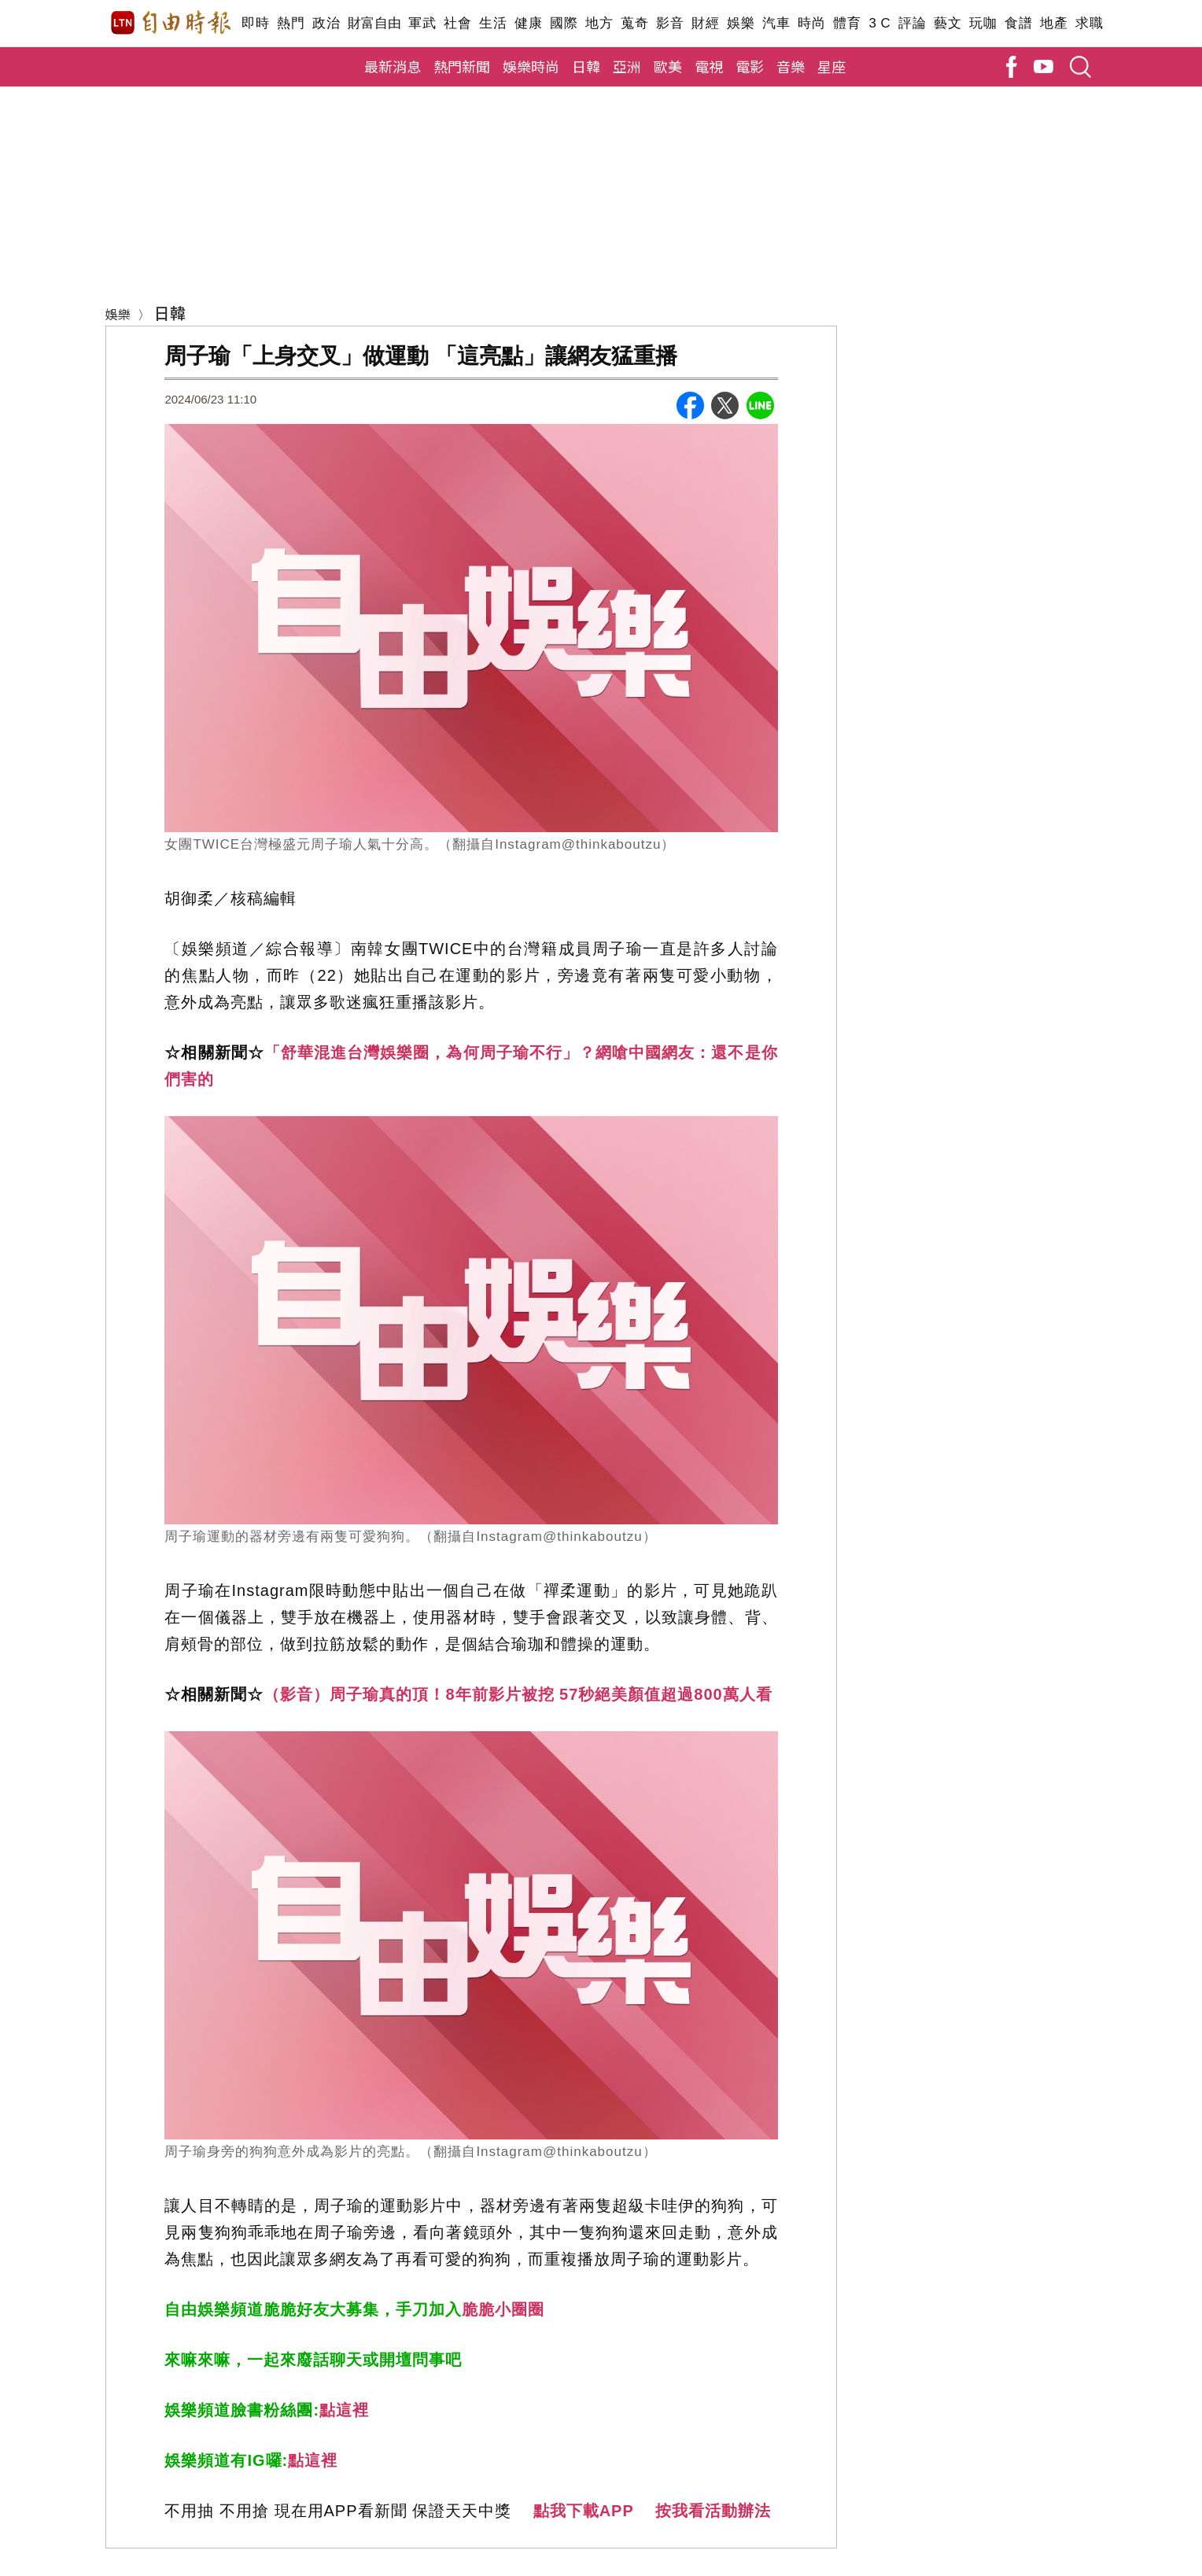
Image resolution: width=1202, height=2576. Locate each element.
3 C (879, 23)
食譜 (1018, 23)
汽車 (776, 23)
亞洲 (627, 66)
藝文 (947, 23)
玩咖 (983, 23)
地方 (599, 23)
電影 (750, 66)
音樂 (790, 66)
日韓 (586, 66)
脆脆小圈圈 (503, 2309)
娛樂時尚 (531, 66)
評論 (912, 23)
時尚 (811, 23)
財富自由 (374, 23)
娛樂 (740, 23)
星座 (831, 66)
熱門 (290, 23)
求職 (1089, 23)
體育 (847, 23)
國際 (563, 23)
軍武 (422, 23)
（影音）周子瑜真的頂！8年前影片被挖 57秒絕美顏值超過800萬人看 (518, 1694)
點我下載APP (583, 2510)
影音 (670, 23)
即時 (255, 23)
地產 (1053, 23)
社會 (457, 23)
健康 (528, 23)
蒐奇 (634, 23)
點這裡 (344, 2410)
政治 (326, 23)
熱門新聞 (461, 66)
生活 (493, 23)
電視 (709, 66)
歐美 (668, 66)
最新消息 (392, 66)
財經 (705, 23)
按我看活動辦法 (713, 2510)
